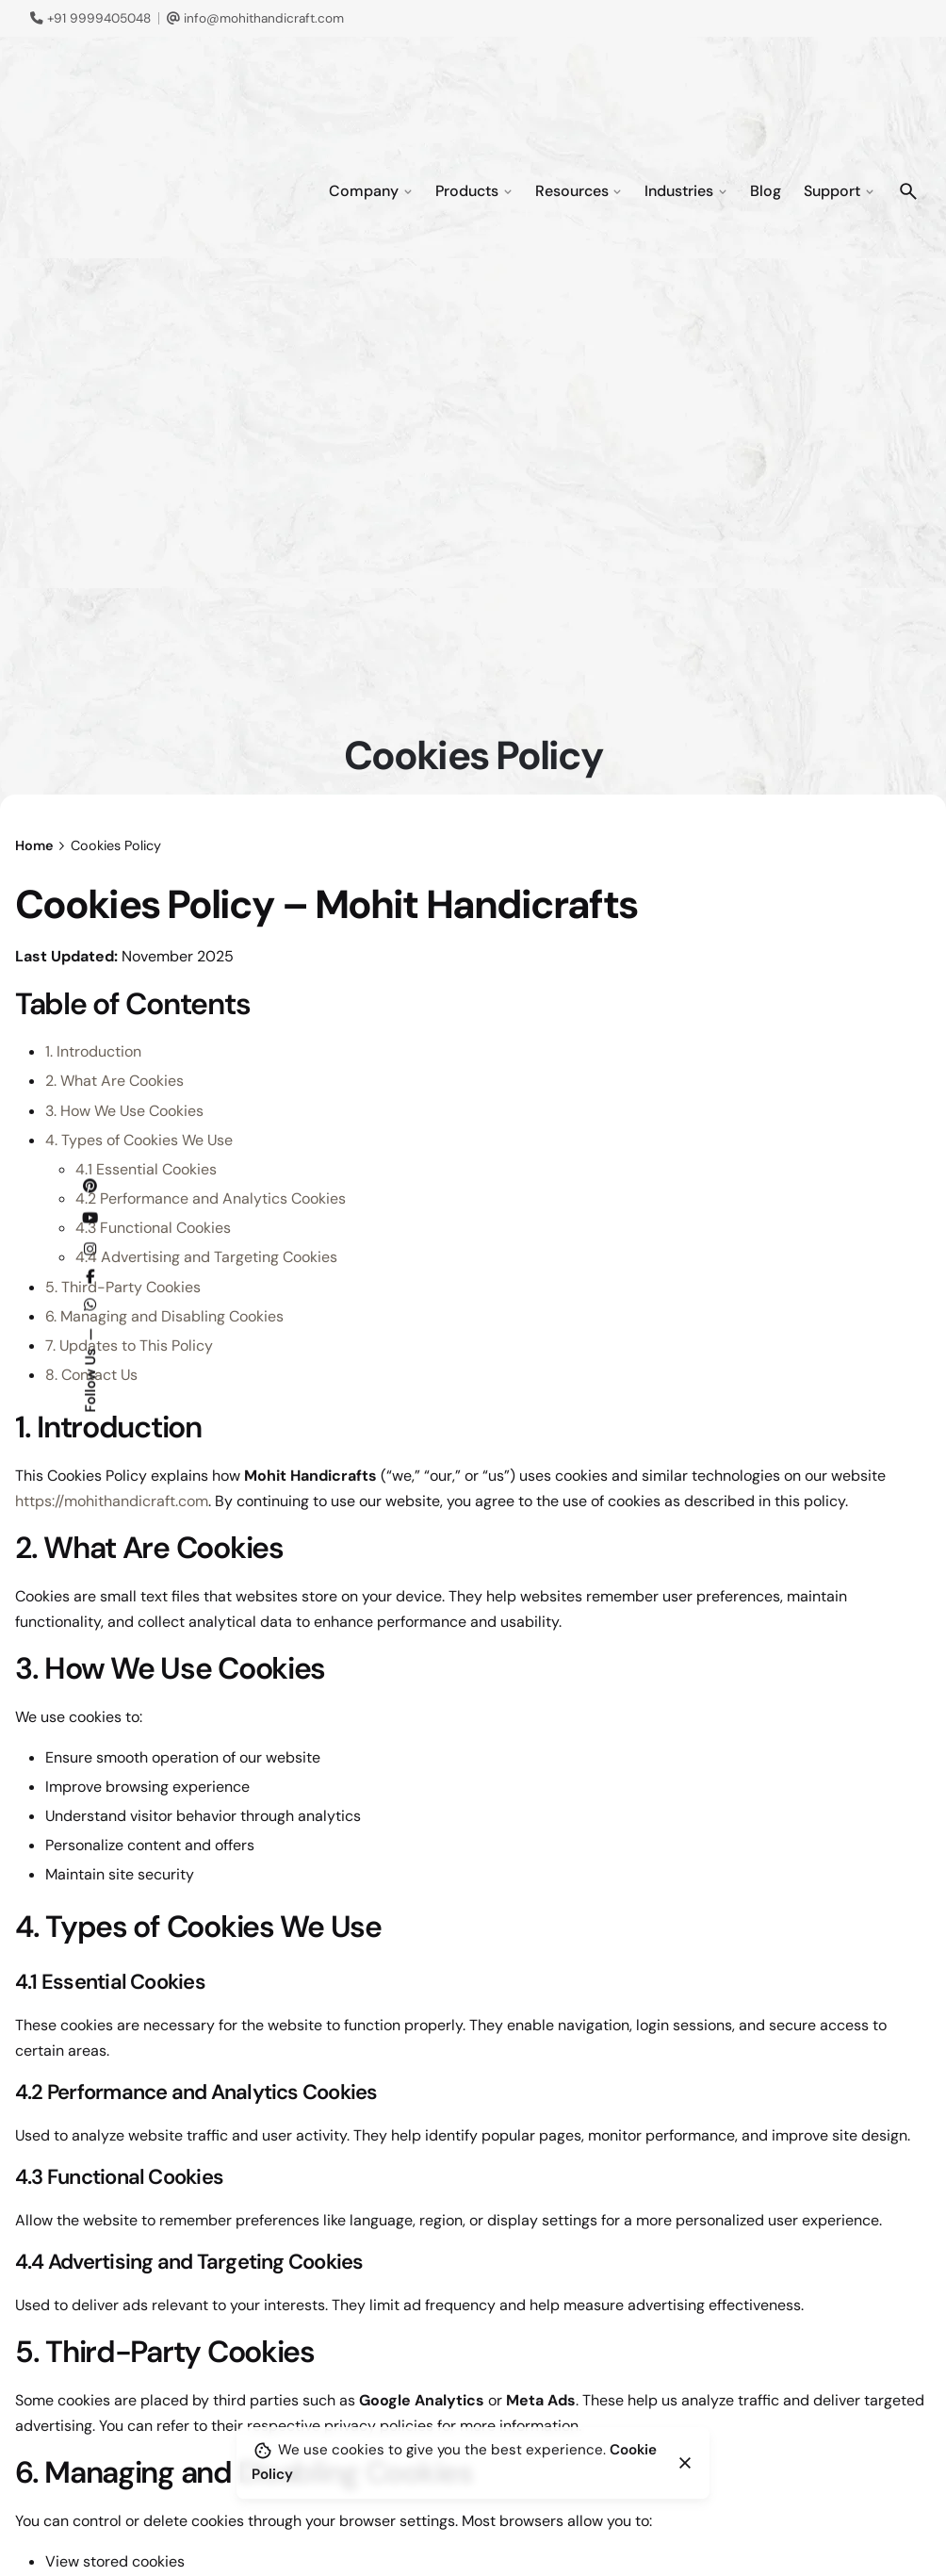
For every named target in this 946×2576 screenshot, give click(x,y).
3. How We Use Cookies (124, 1111)
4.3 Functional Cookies (153, 1228)
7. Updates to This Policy (129, 1345)
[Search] (908, 191)
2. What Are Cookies (114, 1081)
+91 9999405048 (90, 18)
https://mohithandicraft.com (111, 1501)
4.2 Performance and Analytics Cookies (210, 1198)
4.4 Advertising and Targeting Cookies (206, 1257)
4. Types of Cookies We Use (139, 1140)
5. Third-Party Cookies (123, 1287)
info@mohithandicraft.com (255, 18)
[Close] (685, 2463)
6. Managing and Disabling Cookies (164, 1316)
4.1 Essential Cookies (146, 1169)
